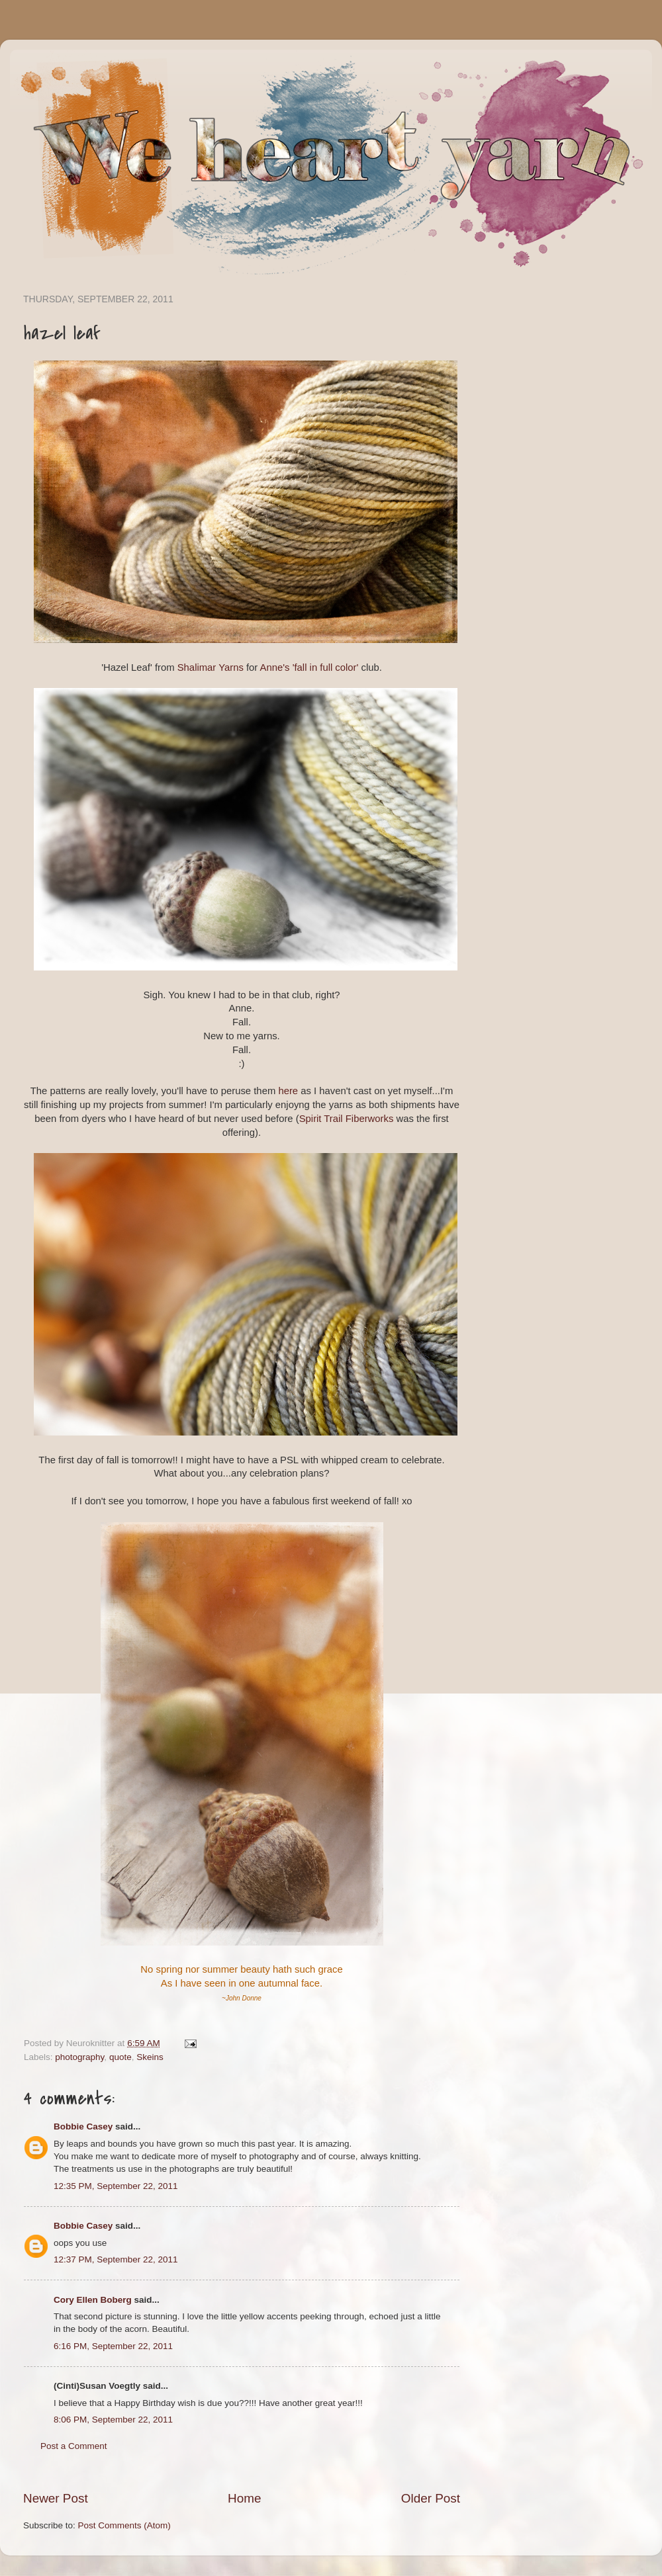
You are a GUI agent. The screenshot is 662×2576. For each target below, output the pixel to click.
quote (120, 2057)
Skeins (150, 2057)
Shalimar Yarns (210, 667)
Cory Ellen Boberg (93, 2300)
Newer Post (55, 2498)
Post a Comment (73, 2446)
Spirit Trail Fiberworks (346, 1118)
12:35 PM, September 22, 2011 (116, 2186)
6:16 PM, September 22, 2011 (113, 2346)
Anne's (275, 667)
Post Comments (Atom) (124, 2525)
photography (79, 2057)
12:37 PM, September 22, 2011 (116, 2259)
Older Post (430, 2498)
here (288, 1091)
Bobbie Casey (83, 2126)
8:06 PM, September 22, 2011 (113, 2420)
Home (244, 2498)
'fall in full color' (326, 667)
